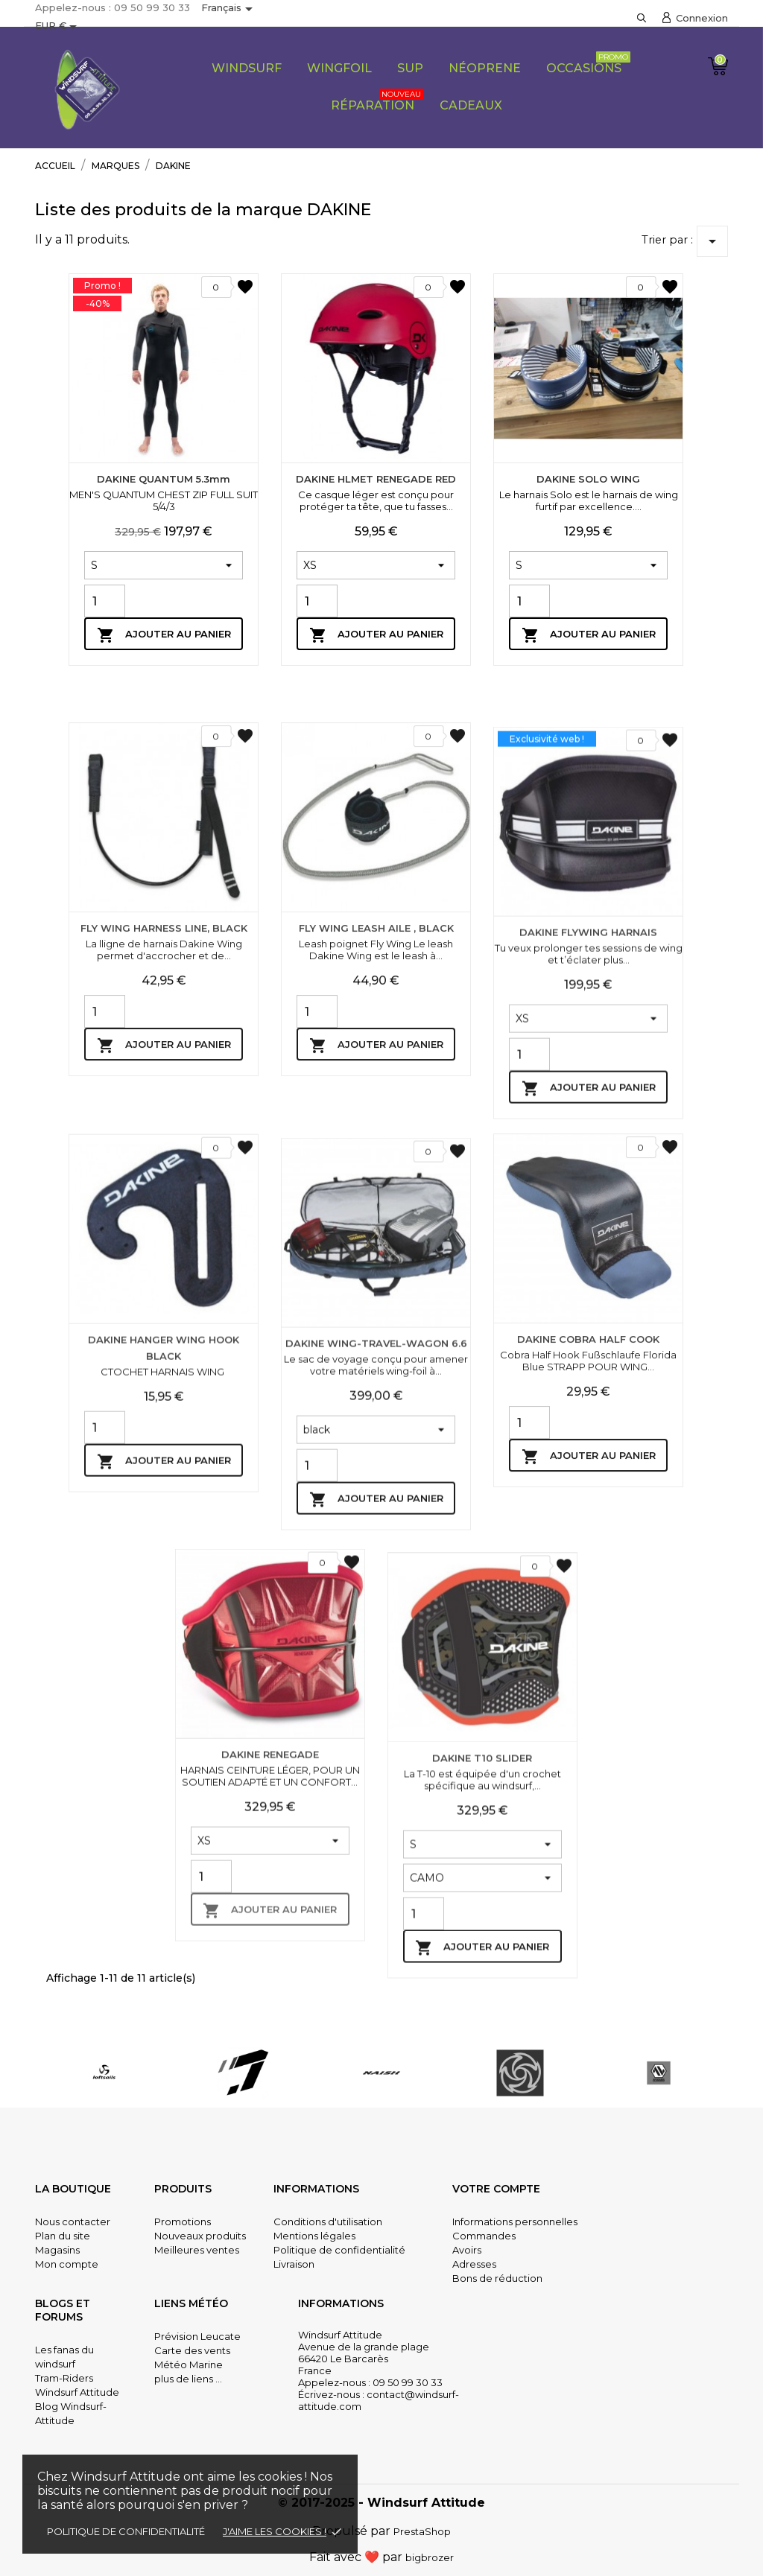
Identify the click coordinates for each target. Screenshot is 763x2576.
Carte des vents (192, 2350)
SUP (410, 68)
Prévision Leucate (197, 2336)
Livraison (293, 2264)
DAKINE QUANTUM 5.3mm (163, 479)
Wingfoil (339, 68)
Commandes (484, 2236)
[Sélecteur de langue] (229, 9)
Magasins (57, 2250)
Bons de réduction (497, 2278)
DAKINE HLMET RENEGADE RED (376, 479)
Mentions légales (314, 2236)
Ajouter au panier (164, 635)
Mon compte (66, 2264)
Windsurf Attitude (77, 2392)
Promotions (182, 2221)
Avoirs (466, 2250)
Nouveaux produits (200, 2236)
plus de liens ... (188, 2379)
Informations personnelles (514, 2221)
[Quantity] (104, 601)
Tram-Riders (64, 2378)
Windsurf (247, 68)
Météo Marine (188, 2364)
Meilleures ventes (196, 2250)
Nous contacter (72, 2221)
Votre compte (496, 2188)
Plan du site (62, 2236)
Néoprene (485, 68)
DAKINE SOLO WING (588, 479)
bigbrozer (429, 2557)
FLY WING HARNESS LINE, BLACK (163, 1216)
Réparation (377, 100)
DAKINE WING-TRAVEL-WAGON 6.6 (376, 1663)
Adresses (474, 2264)
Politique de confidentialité (126, 2531)
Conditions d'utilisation (327, 2221)
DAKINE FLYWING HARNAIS (588, 1252)
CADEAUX (471, 105)
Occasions (588, 63)
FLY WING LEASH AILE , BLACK (376, 1216)
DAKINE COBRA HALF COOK (588, 1627)
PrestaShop (422, 2531)
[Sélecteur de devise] (58, 27)
